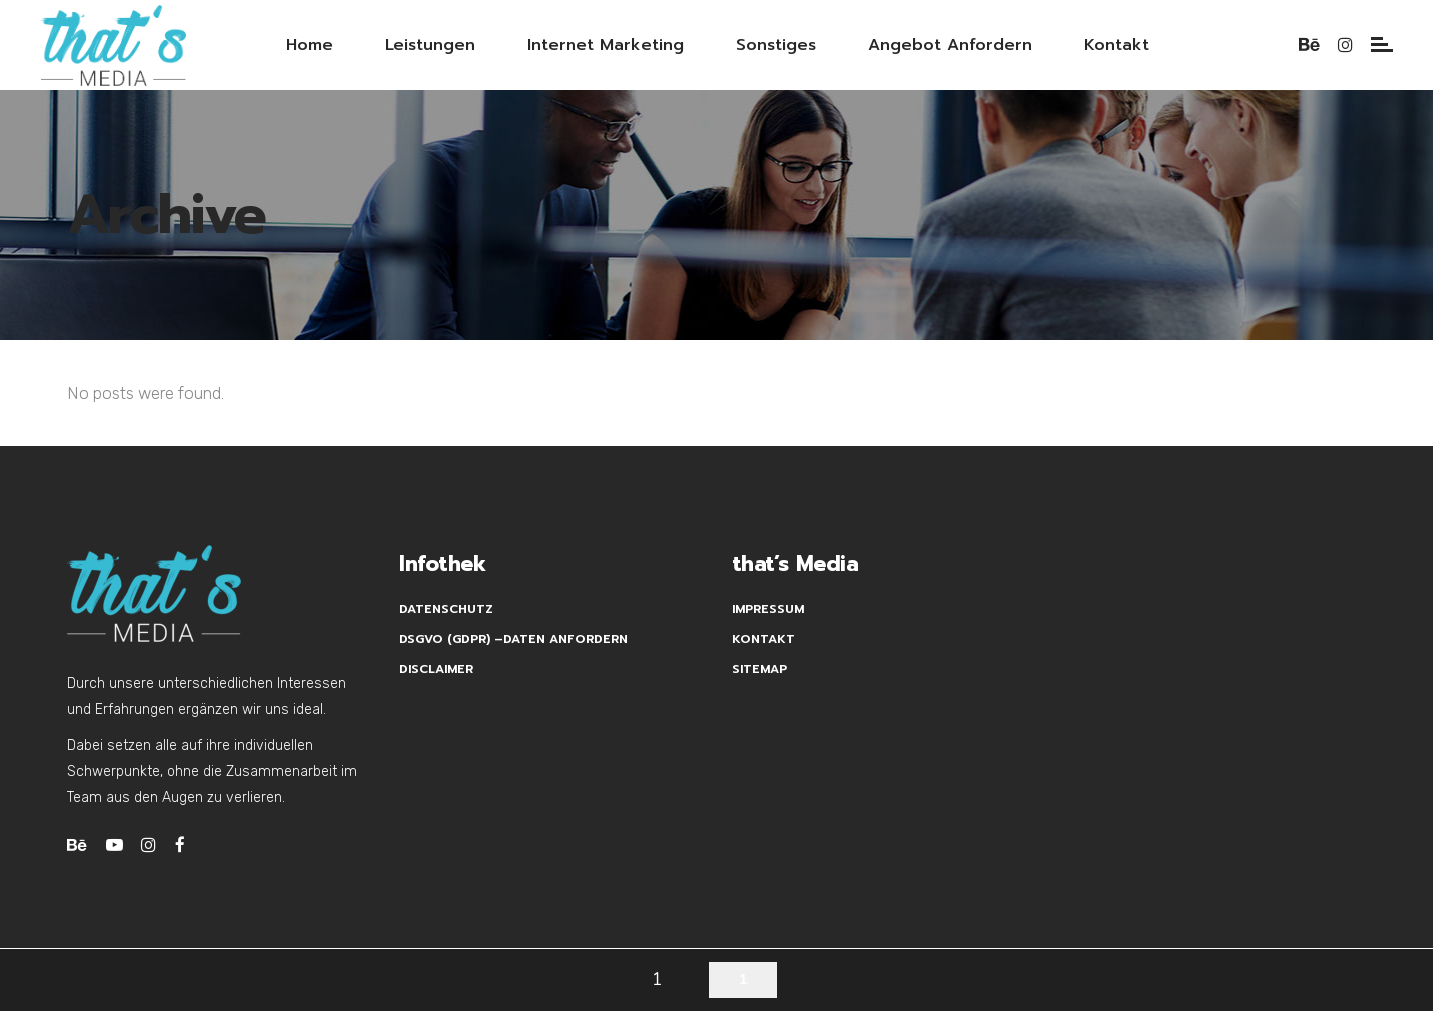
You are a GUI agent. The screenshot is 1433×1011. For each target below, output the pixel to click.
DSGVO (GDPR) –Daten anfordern (513, 639)
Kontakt (763, 639)
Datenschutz (446, 609)
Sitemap (759, 669)
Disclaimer (436, 669)
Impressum (768, 609)
